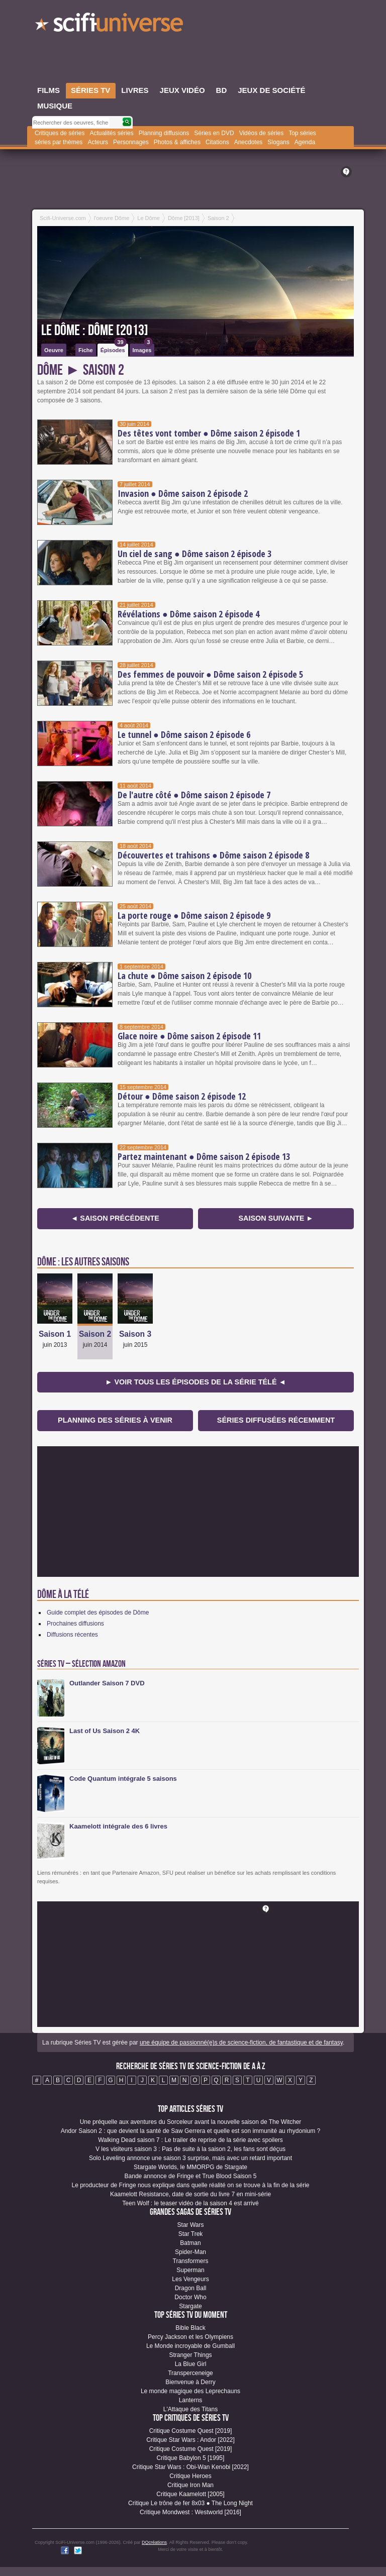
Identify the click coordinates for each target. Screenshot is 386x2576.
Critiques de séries (59, 133)
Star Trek (190, 2233)
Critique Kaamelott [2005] (190, 2494)
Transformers (191, 2261)
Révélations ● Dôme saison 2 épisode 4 (188, 614)
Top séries (302, 133)
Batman (190, 2242)
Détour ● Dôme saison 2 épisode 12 (182, 1096)
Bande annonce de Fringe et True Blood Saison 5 (191, 2176)
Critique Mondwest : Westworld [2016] (190, 2512)
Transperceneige (190, 2373)
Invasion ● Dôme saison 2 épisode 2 (183, 493)
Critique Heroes (190, 2476)
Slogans (278, 142)
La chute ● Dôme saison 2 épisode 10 (184, 976)
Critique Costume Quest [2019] (190, 2430)
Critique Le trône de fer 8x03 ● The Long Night (190, 2503)
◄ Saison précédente (115, 1218)
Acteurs (97, 142)
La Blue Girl (191, 2364)
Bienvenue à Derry (190, 2382)
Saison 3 (135, 1334)
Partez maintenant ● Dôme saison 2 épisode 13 (204, 1156)
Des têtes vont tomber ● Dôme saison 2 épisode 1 (209, 433)
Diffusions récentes (72, 1634)
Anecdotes (248, 142)
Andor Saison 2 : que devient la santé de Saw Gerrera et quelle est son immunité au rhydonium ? (190, 2130)
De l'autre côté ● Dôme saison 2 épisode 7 (194, 795)
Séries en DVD (214, 133)
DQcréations (154, 2542)
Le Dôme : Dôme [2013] (94, 330)
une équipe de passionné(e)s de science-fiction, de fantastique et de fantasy (241, 2042)
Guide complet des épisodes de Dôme (98, 1612)
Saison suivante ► (275, 1218)
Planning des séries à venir (115, 1420)
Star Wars (190, 2224)
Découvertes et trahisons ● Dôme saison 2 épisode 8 (213, 855)
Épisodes (114, 348)
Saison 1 (55, 1334)
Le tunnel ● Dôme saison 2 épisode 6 (184, 734)
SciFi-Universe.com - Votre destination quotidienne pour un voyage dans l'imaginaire (110, 25)
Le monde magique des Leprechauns (190, 2391)
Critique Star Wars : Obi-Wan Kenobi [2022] (190, 2467)
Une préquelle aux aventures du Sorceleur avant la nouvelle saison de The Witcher (191, 2121)
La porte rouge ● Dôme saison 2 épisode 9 (194, 915)
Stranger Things (190, 2354)
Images (143, 348)
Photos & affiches (177, 142)
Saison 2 (95, 1334)
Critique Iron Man (190, 2485)
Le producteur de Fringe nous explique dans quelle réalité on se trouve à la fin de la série (191, 2185)
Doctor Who (190, 2297)
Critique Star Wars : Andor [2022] (190, 2439)
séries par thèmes (58, 142)
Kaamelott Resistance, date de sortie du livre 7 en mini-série (190, 2194)
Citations (217, 142)
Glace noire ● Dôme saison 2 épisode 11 (189, 1036)
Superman (190, 2270)
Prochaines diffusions (75, 1623)
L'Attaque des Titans (190, 2409)
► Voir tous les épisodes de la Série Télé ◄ (195, 1382)
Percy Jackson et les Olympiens (190, 2336)
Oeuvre (53, 350)
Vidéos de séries (261, 133)
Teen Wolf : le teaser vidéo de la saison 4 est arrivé (190, 2203)
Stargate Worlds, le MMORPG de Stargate (190, 2167)
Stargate (190, 2306)
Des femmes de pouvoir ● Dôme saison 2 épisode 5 (210, 674)
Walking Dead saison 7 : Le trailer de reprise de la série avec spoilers (190, 2139)
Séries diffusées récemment (276, 1420)
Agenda (305, 142)
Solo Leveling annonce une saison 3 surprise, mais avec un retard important (190, 2158)
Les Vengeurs (190, 2279)
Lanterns (191, 2400)
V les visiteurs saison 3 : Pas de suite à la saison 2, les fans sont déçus (190, 2149)
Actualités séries (111, 133)
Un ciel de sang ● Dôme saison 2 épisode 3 (194, 554)
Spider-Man (190, 2252)
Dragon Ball (191, 2288)
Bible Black (190, 2327)
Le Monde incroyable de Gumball (190, 2345)
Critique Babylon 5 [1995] (191, 2457)
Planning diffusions (164, 133)
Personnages (131, 142)
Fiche (85, 350)
